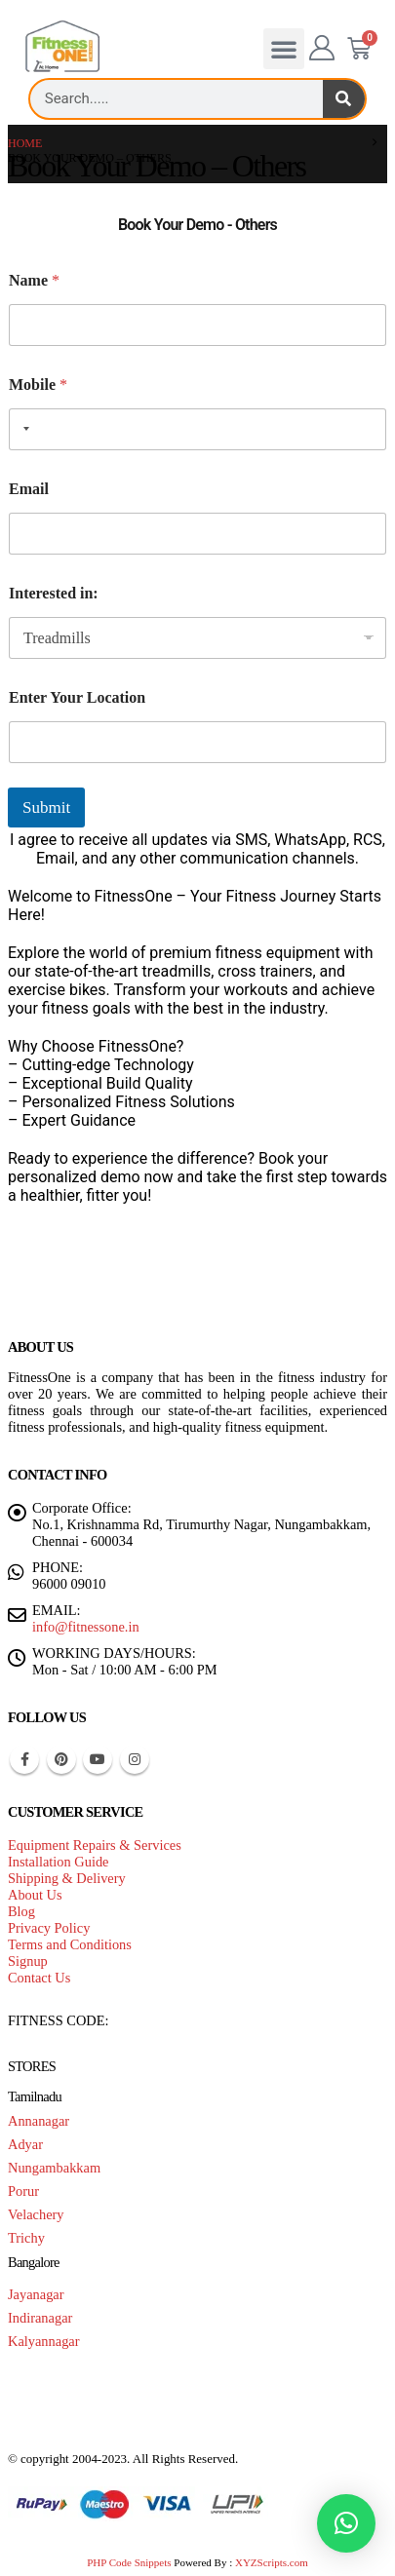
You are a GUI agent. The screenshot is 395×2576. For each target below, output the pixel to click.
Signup (28, 1961)
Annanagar (38, 2121)
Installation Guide (58, 1861)
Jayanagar (36, 2294)
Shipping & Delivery (67, 1878)
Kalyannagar (44, 2341)
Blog (21, 1911)
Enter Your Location (77, 697)
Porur (23, 2191)
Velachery (36, 2214)
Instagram (134, 1759)
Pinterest (61, 1759)
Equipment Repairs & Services (94, 1845)
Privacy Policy (49, 1928)
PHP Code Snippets (129, 2562)
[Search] (344, 99)
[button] (283, 48)
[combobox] (22, 429)
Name (34, 280)
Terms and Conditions (70, 1944)
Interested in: (54, 593)
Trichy (26, 2238)
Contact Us (39, 1977)
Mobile (38, 384)
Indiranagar (40, 2318)
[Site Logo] (62, 46)
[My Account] (322, 48)
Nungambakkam (54, 2167)
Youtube (97, 1759)
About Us (35, 1895)
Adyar (25, 2144)
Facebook (24, 1759)
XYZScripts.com (271, 2562)
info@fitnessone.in (85, 1626)
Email (29, 489)
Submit (46, 807)
